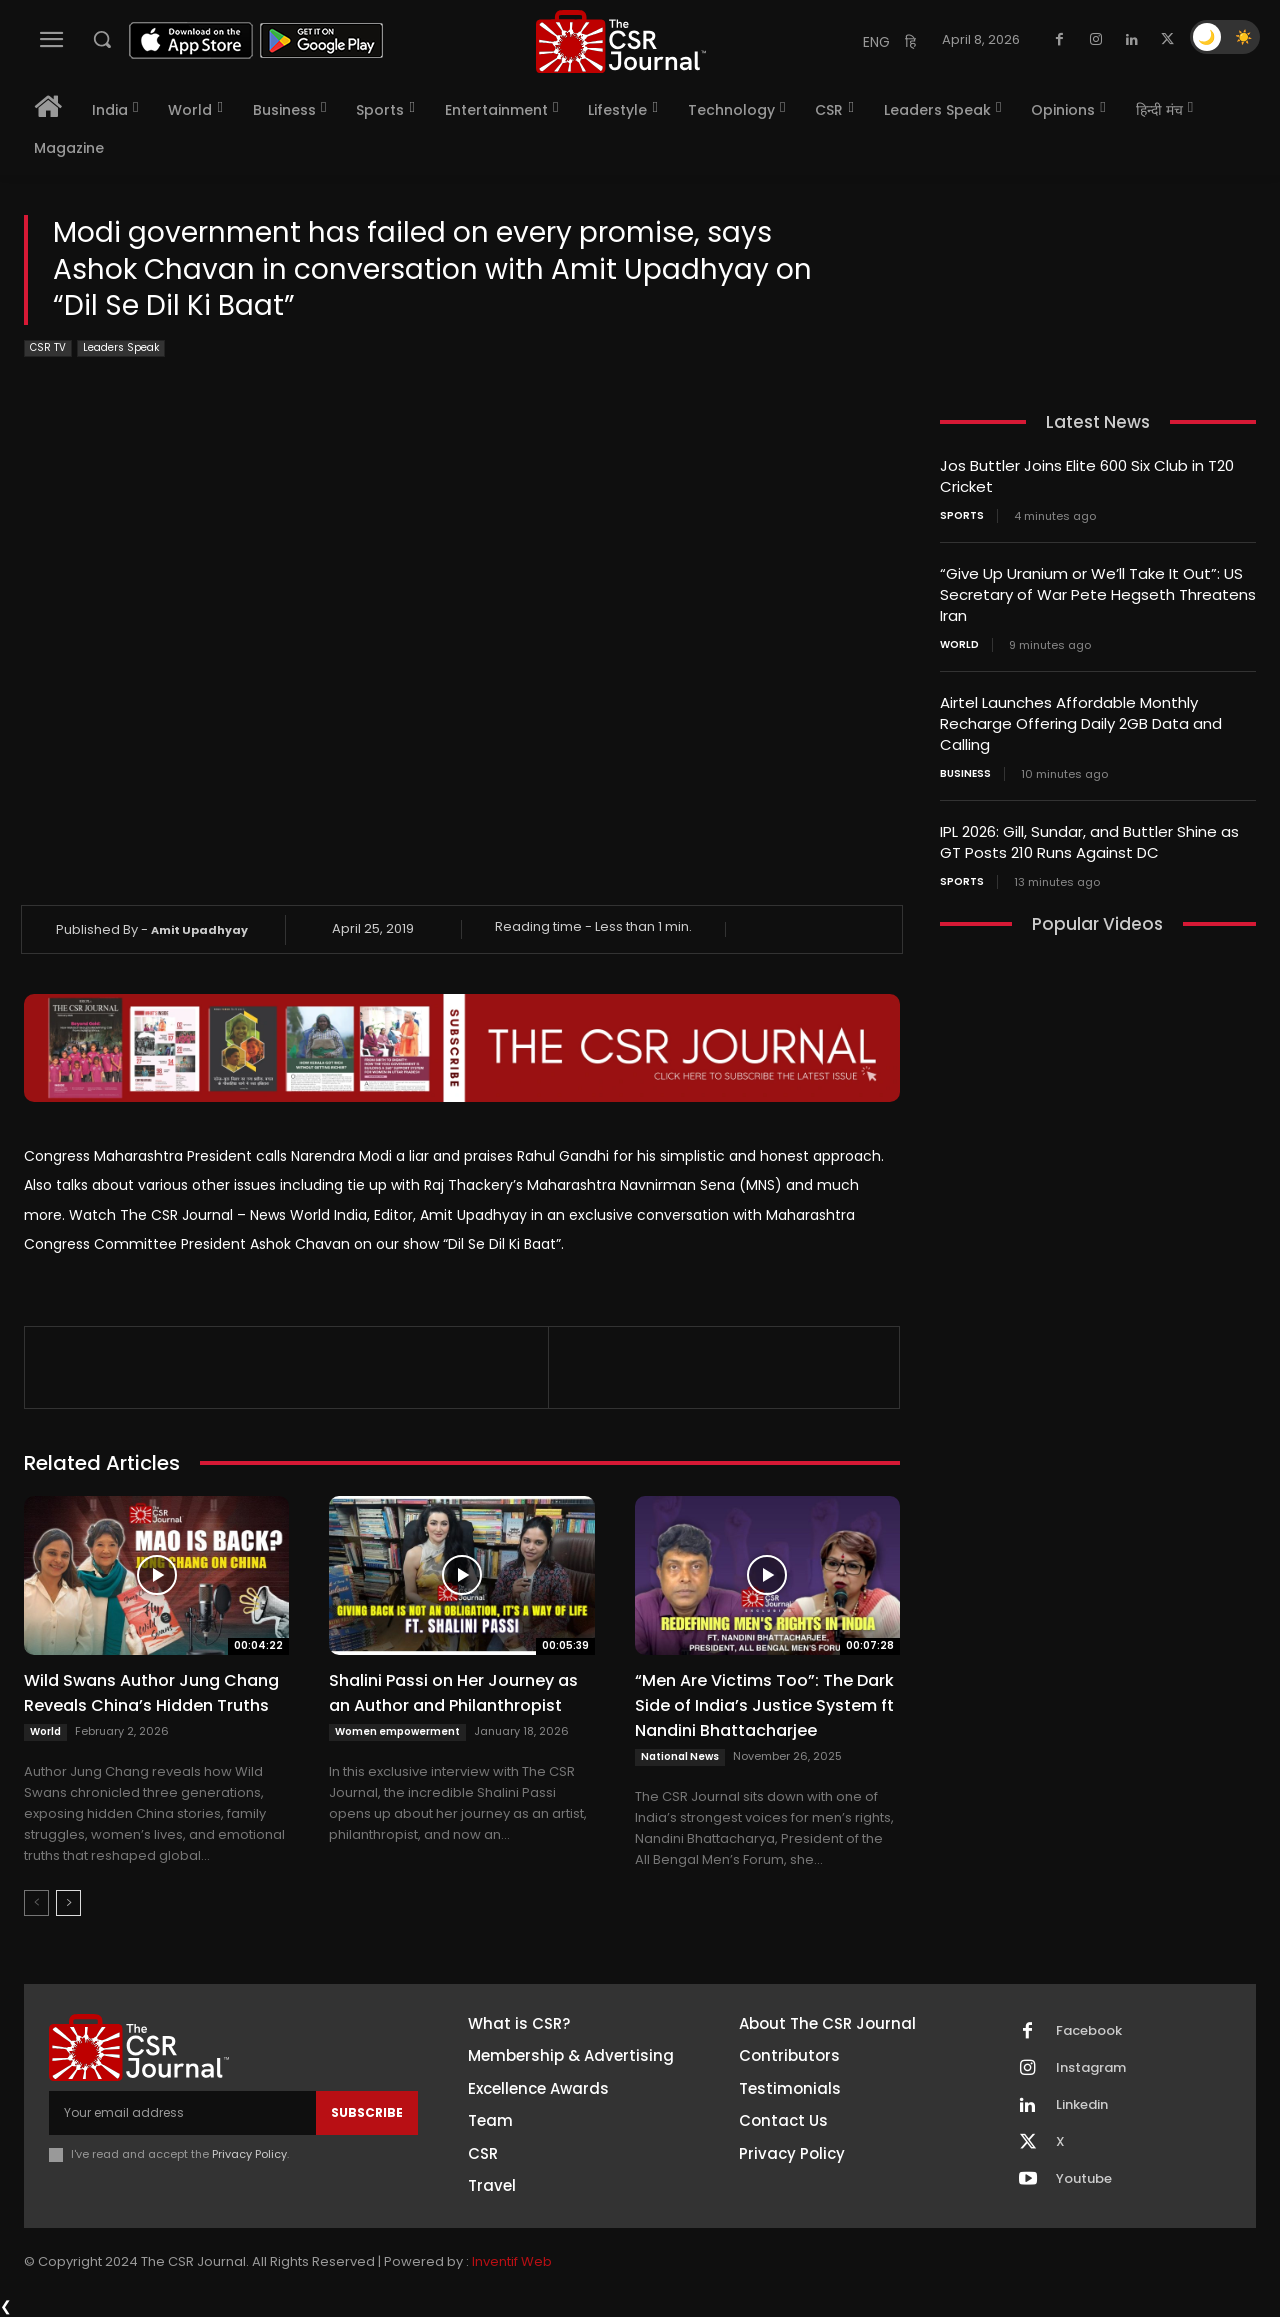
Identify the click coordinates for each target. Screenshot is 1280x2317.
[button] (102, 39)
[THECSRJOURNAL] (621, 41)
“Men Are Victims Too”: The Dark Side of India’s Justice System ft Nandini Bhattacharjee (764, 1705)
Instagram (1091, 2068)
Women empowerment (397, 1731)
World (45, 1731)
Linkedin (1082, 2105)
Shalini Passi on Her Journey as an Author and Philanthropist (453, 1693)
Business (965, 774)
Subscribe (367, 2112)
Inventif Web (512, 2261)
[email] (182, 2113)
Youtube (1084, 2179)
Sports (962, 516)
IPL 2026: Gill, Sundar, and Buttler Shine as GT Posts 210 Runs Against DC (1089, 842)
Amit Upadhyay (199, 930)
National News (680, 1756)
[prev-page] (36, 1903)
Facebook (1089, 2031)
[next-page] (68, 1903)
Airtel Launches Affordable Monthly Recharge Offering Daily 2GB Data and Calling (1081, 723)
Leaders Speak (121, 348)
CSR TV (48, 348)
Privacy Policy (249, 2154)
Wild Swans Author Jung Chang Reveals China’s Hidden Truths (151, 1693)
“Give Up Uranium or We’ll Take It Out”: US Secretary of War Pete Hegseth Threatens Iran (1098, 594)
